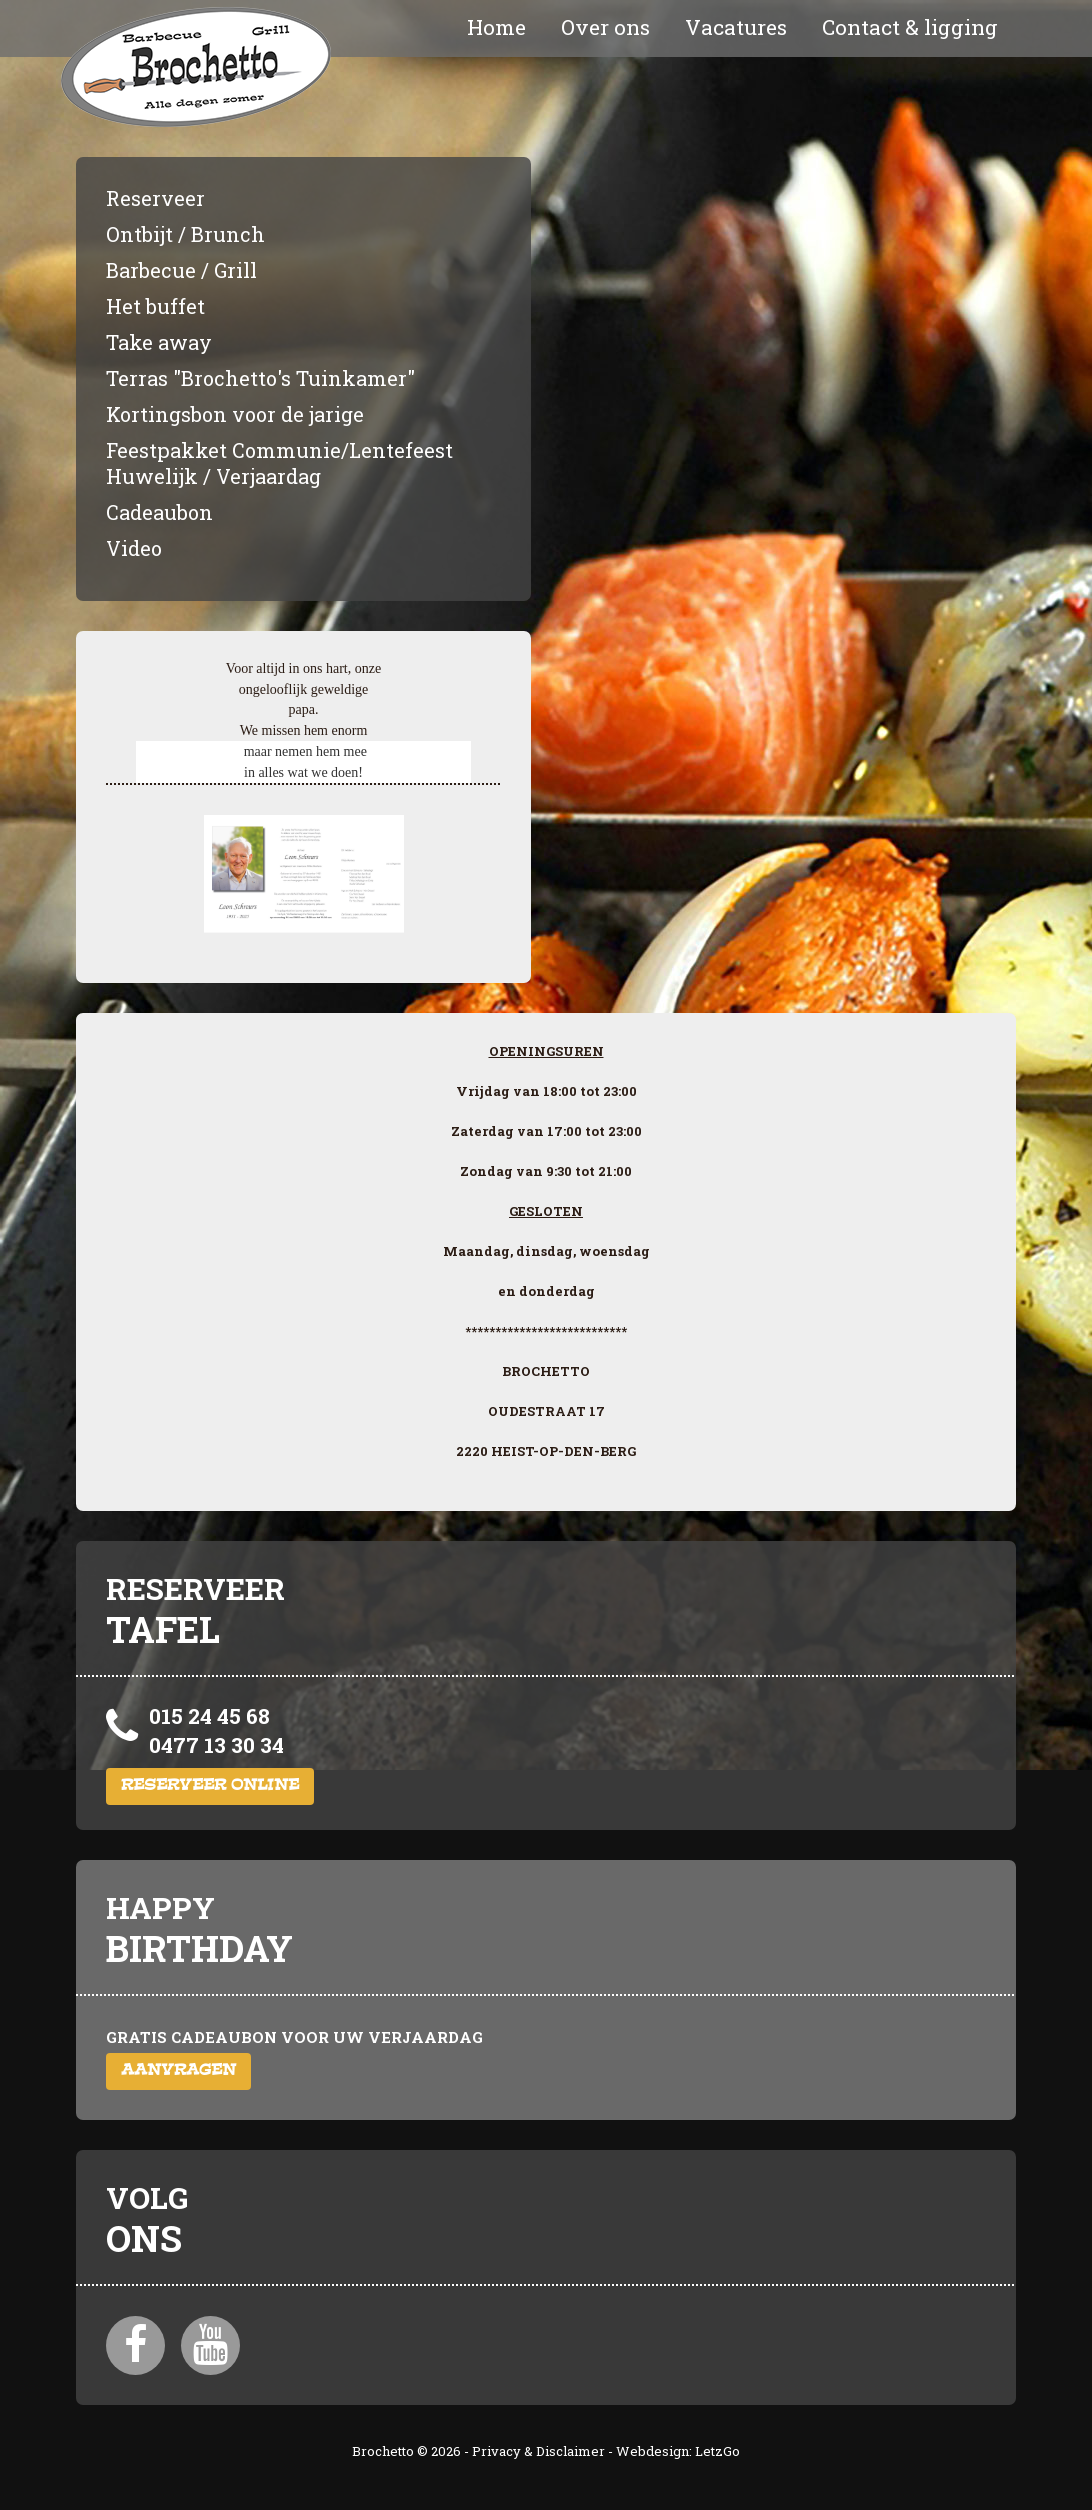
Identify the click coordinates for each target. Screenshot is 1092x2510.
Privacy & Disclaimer (538, 2451)
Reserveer (155, 198)
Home (496, 27)
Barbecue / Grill (181, 270)
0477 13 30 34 (216, 1745)
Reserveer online (210, 1786)
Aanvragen (178, 2071)
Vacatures (736, 27)
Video (134, 548)
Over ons (605, 27)
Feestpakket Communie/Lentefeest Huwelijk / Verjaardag (279, 463)
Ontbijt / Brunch (185, 234)
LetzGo (717, 2451)
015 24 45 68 (209, 1716)
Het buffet (155, 306)
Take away (159, 342)
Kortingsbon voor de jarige (235, 414)
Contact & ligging (910, 27)
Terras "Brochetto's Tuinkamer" (260, 378)
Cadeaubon (159, 512)
